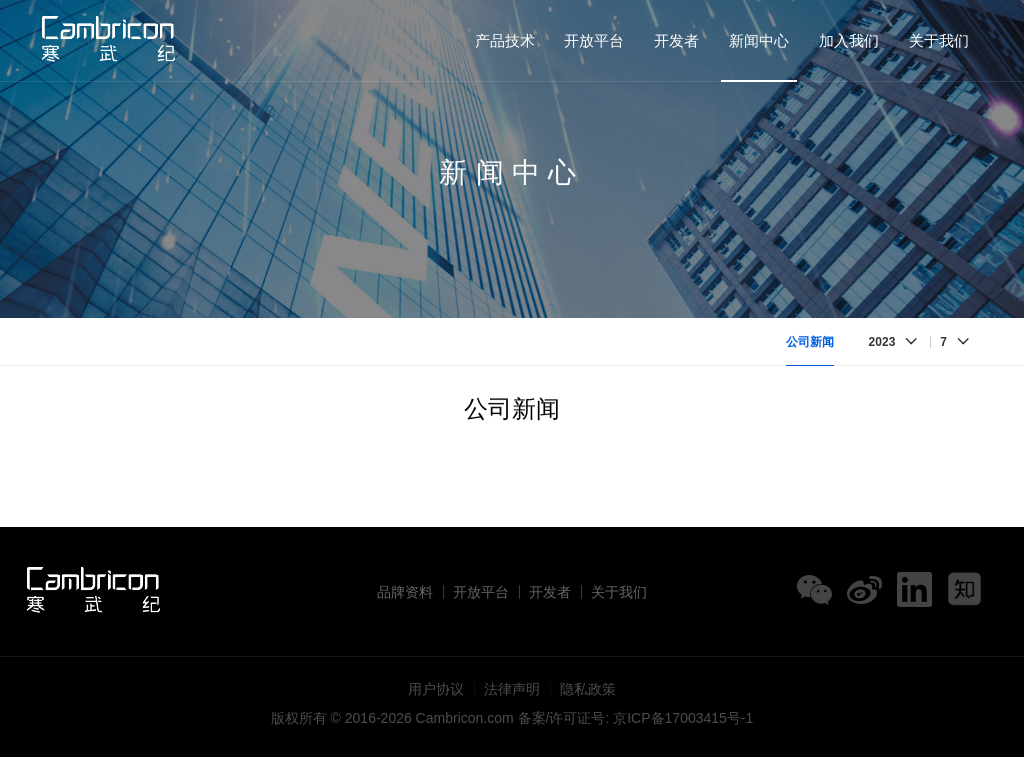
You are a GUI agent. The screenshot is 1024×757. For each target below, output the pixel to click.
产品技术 (505, 40)
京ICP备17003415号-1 (683, 718)
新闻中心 (759, 40)
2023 (882, 342)
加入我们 (849, 40)
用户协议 (436, 689)
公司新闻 (810, 342)
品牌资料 (405, 592)
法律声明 (512, 689)
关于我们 (939, 40)
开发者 (676, 40)
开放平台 (594, 40)
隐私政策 (588, 689)
